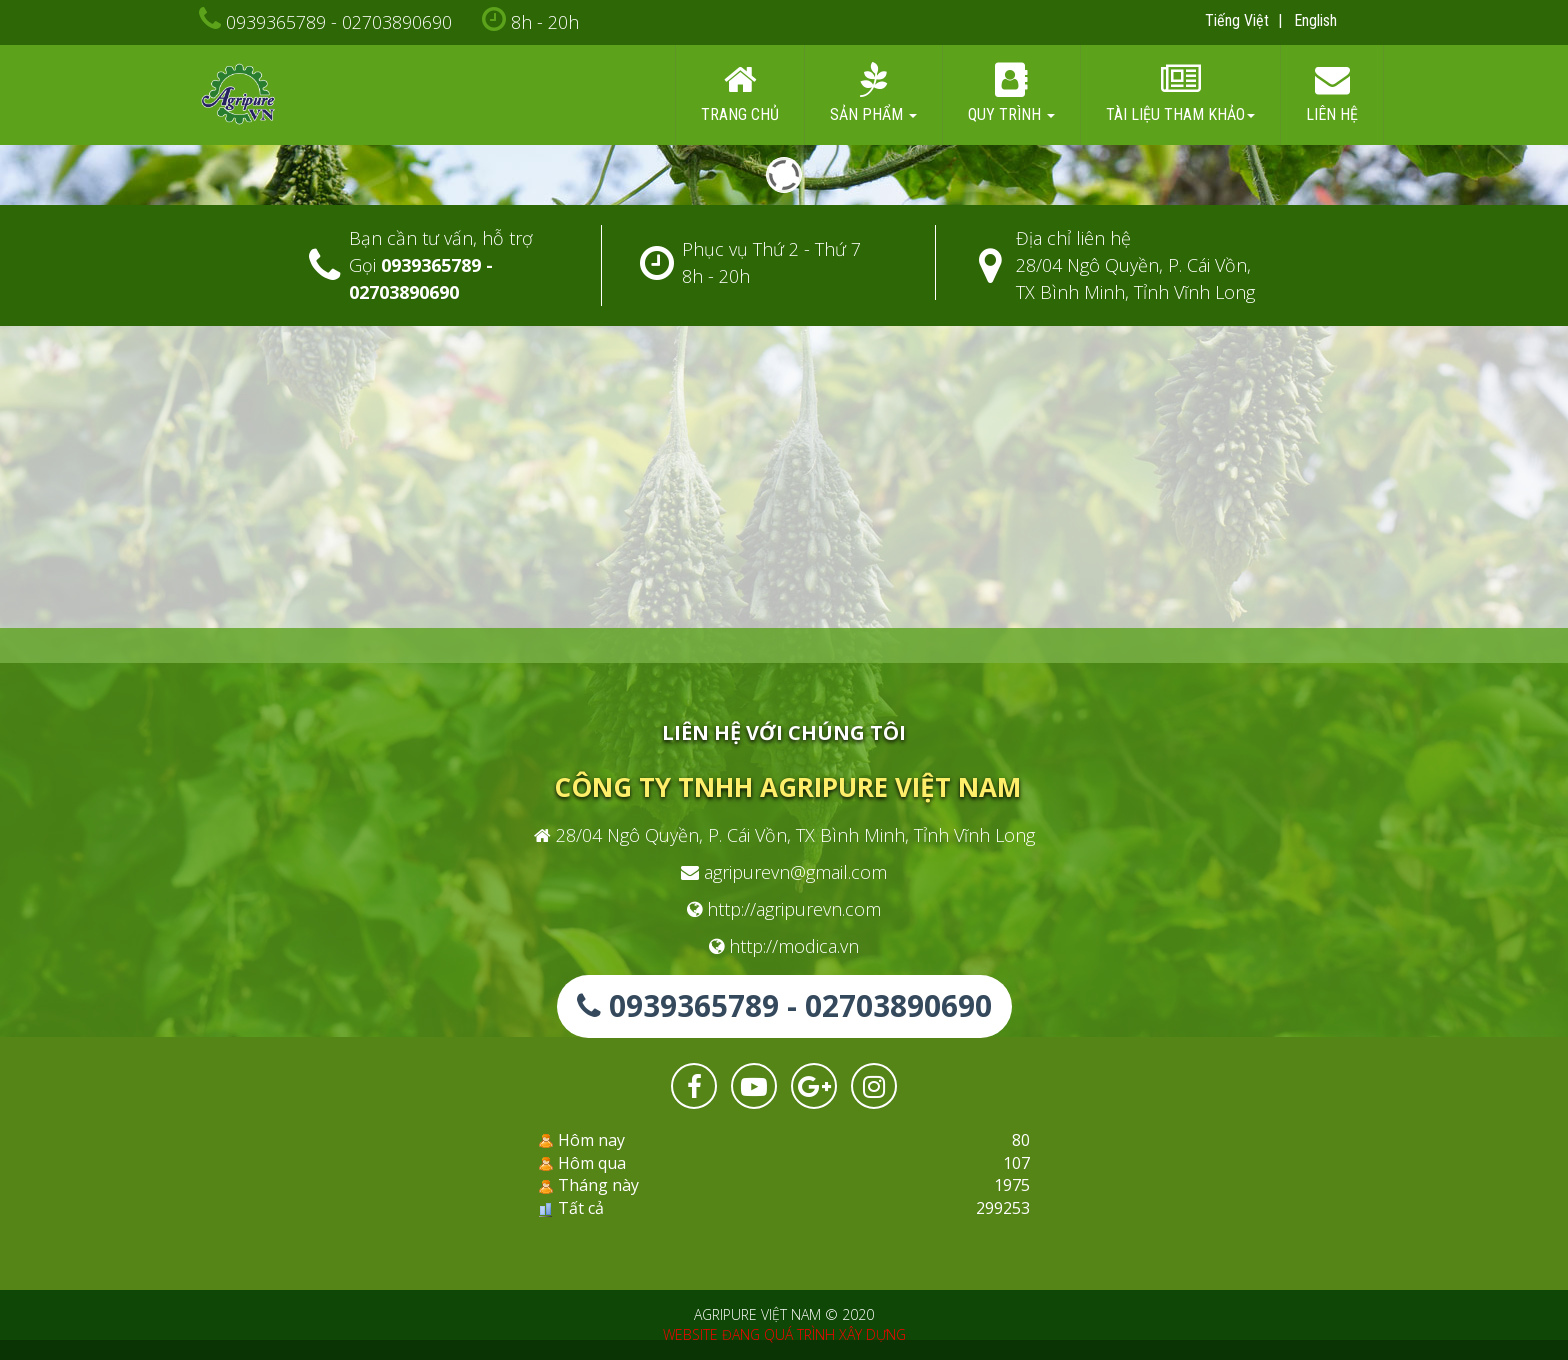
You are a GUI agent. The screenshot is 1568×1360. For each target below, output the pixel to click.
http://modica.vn (784, 946)
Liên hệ (1332, 94)
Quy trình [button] (1011, 94)
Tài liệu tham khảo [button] (1180, 94)
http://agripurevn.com (784, 909)
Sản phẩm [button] (873, 94)
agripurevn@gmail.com (784, 872)
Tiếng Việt (1237, 20)
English (1315, 20)
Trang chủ (740, 94)
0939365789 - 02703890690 (339, 22)
